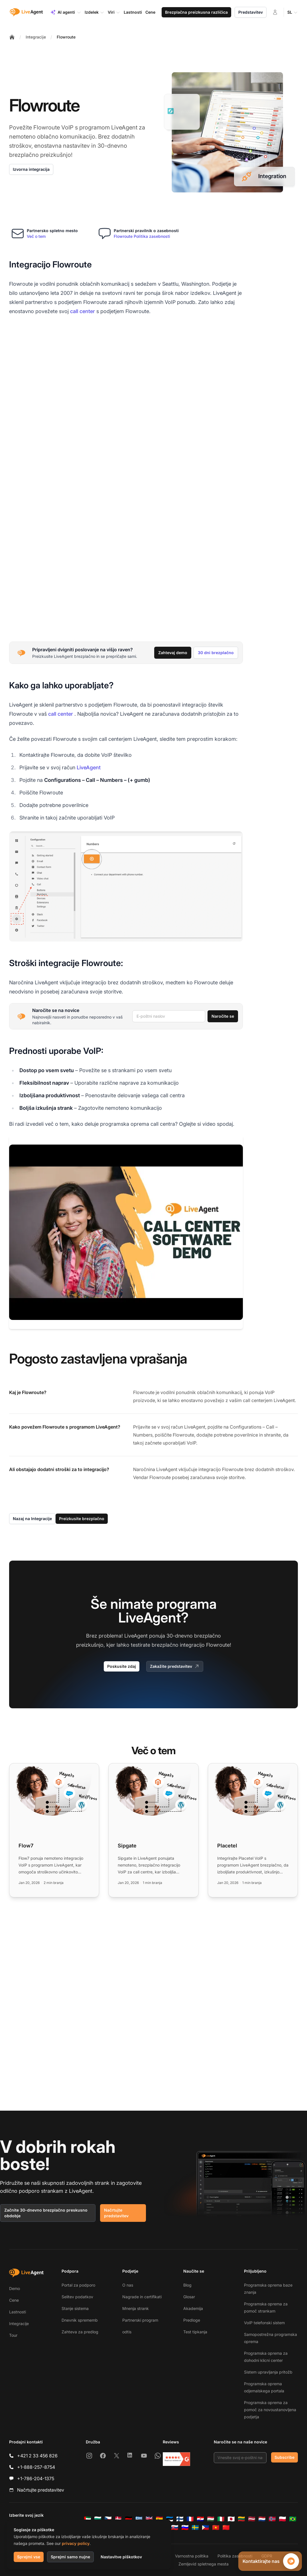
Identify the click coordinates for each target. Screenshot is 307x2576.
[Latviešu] (251, 2519)
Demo (14, 2288)
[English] (149, 2519)
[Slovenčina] (174, 2527)
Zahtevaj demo (172, 652)
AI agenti (65, 12)
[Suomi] (179, 2519)
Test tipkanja (195, 2331)
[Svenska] (195, 2527)
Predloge (191, 2320)
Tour (13, 2335)
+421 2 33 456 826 (37, 2456)
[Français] (190, 2519)
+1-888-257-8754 (36, 2467)
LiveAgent (89, 767)
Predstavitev (250, 12)
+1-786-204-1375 (35, 2478)
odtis (126, 2331)
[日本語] (231, 2519)
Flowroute (66, 37)
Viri (114, 12)
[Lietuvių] (241, 2519)
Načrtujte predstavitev (116, 2213)
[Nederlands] (262, 2519)
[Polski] (282, 2519)
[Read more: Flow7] (54, 1830)
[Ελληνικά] (138, 2519)
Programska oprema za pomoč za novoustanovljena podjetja (270, 2409)
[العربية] (87, 2519)
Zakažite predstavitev (175, 1666)
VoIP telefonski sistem (264, 2322)
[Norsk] (272, 2519)
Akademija (193, 2308)
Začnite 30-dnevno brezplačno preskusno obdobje (46, 2213)
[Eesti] (169, 2519)
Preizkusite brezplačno (81, 1518)
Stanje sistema (75, 2308)
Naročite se (223, 1016)
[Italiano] (220, 2519)
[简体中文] (226, 2527)
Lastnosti (17, 2311)
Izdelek (94, 12)
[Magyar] (210, 2519)
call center (82, 311)
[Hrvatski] (200, 2519)
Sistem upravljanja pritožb (268, 2372)
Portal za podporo (78, 2285)
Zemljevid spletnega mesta (203, 2563)
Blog (187, 2285)
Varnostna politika (191, 2555)
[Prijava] (275, 12)
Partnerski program (140, 2320)
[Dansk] (118, 2519)
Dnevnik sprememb (80, 2320)
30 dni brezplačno (216, 652)
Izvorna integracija (31, 169)
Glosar (189, 2296)
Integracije (36, 37)
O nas (127, 2285)
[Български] (97, 2519)
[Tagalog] (205, 2527)
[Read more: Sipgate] (153, 1830)
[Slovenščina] (185, 2527)
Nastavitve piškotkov (121, 2556)
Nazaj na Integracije (32, 1518)
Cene (14, 2300)
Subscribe (284, 2457)
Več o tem (36, 236)
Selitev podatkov (77, 2296)
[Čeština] (108, 2519)
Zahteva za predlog (80, 2331)
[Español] (159, 2519)
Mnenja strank (135, 2308)
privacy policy (76, 2543)
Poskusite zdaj (121, 1666)
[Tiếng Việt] (215, 2527)
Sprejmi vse (28, 2556)
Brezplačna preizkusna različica (196, 12)
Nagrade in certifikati (142, 2296)
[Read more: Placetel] (253, 1830)
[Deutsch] (128, 2519)
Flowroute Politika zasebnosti (142, 236)
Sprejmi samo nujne (70, 2556)
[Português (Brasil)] (292, 2519)
